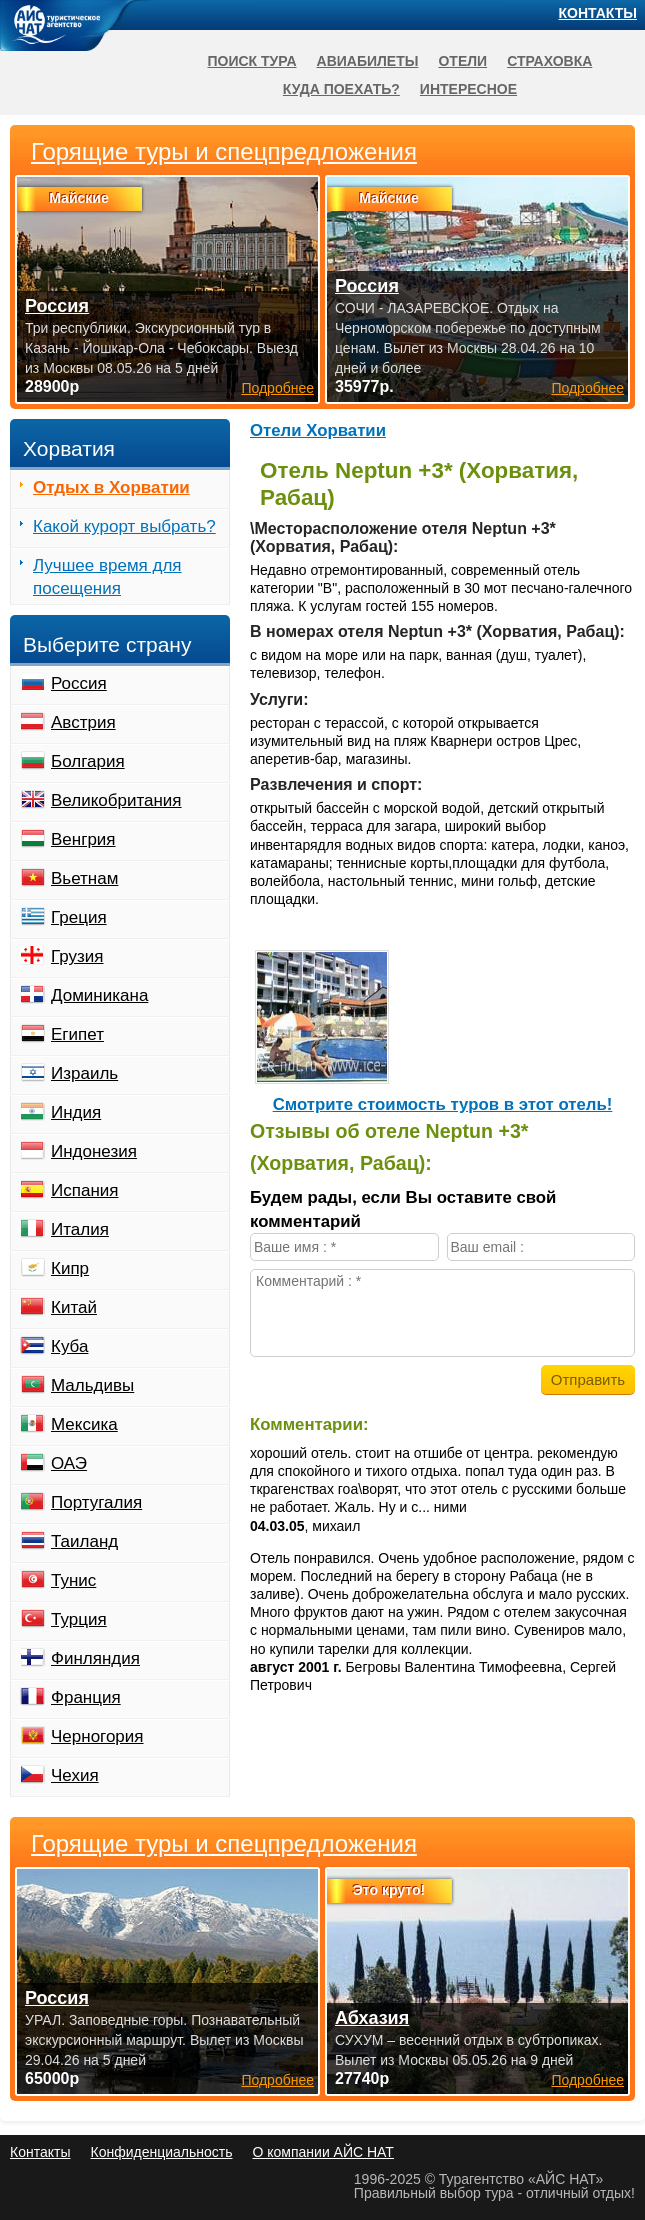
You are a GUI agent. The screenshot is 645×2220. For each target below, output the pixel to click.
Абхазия (372, 2018)
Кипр (70, 1268)
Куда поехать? (341, 89)
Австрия (83, 722)
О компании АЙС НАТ (323, 2152)
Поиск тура (251, 61)
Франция (86, 1697)
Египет (77, 1034)
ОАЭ (69, 1463)
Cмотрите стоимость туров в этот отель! (443, 1104)
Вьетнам (84, 878)
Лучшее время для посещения (107, 577)
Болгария (88, 761)
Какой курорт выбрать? (124, 526)
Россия (79, 683)
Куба (69, 1346)
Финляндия (95, 1658)
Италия (80, 1229)
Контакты (598, 13)
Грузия (77, 956)
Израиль (84, 1073)
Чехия (75, 1775)
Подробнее (277, 2080)
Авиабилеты (368, 61)
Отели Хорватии (318, 430)
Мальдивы (92, 1385)
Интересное (468, 89)
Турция (79, 1619)
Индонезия (94, 1151)
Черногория (97, 1736)
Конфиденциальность (161, 2152)
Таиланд (84, 1541)
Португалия (96, 1502)
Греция (79, 917)
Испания (84, 1190)
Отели (462, 61)
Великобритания (116, 800)
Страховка (549, 61)
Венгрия (83, 839)
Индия (76, 1112)
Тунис (73, 1580)
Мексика (84, 1424)
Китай (74, 1307)
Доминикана (99, 995)
